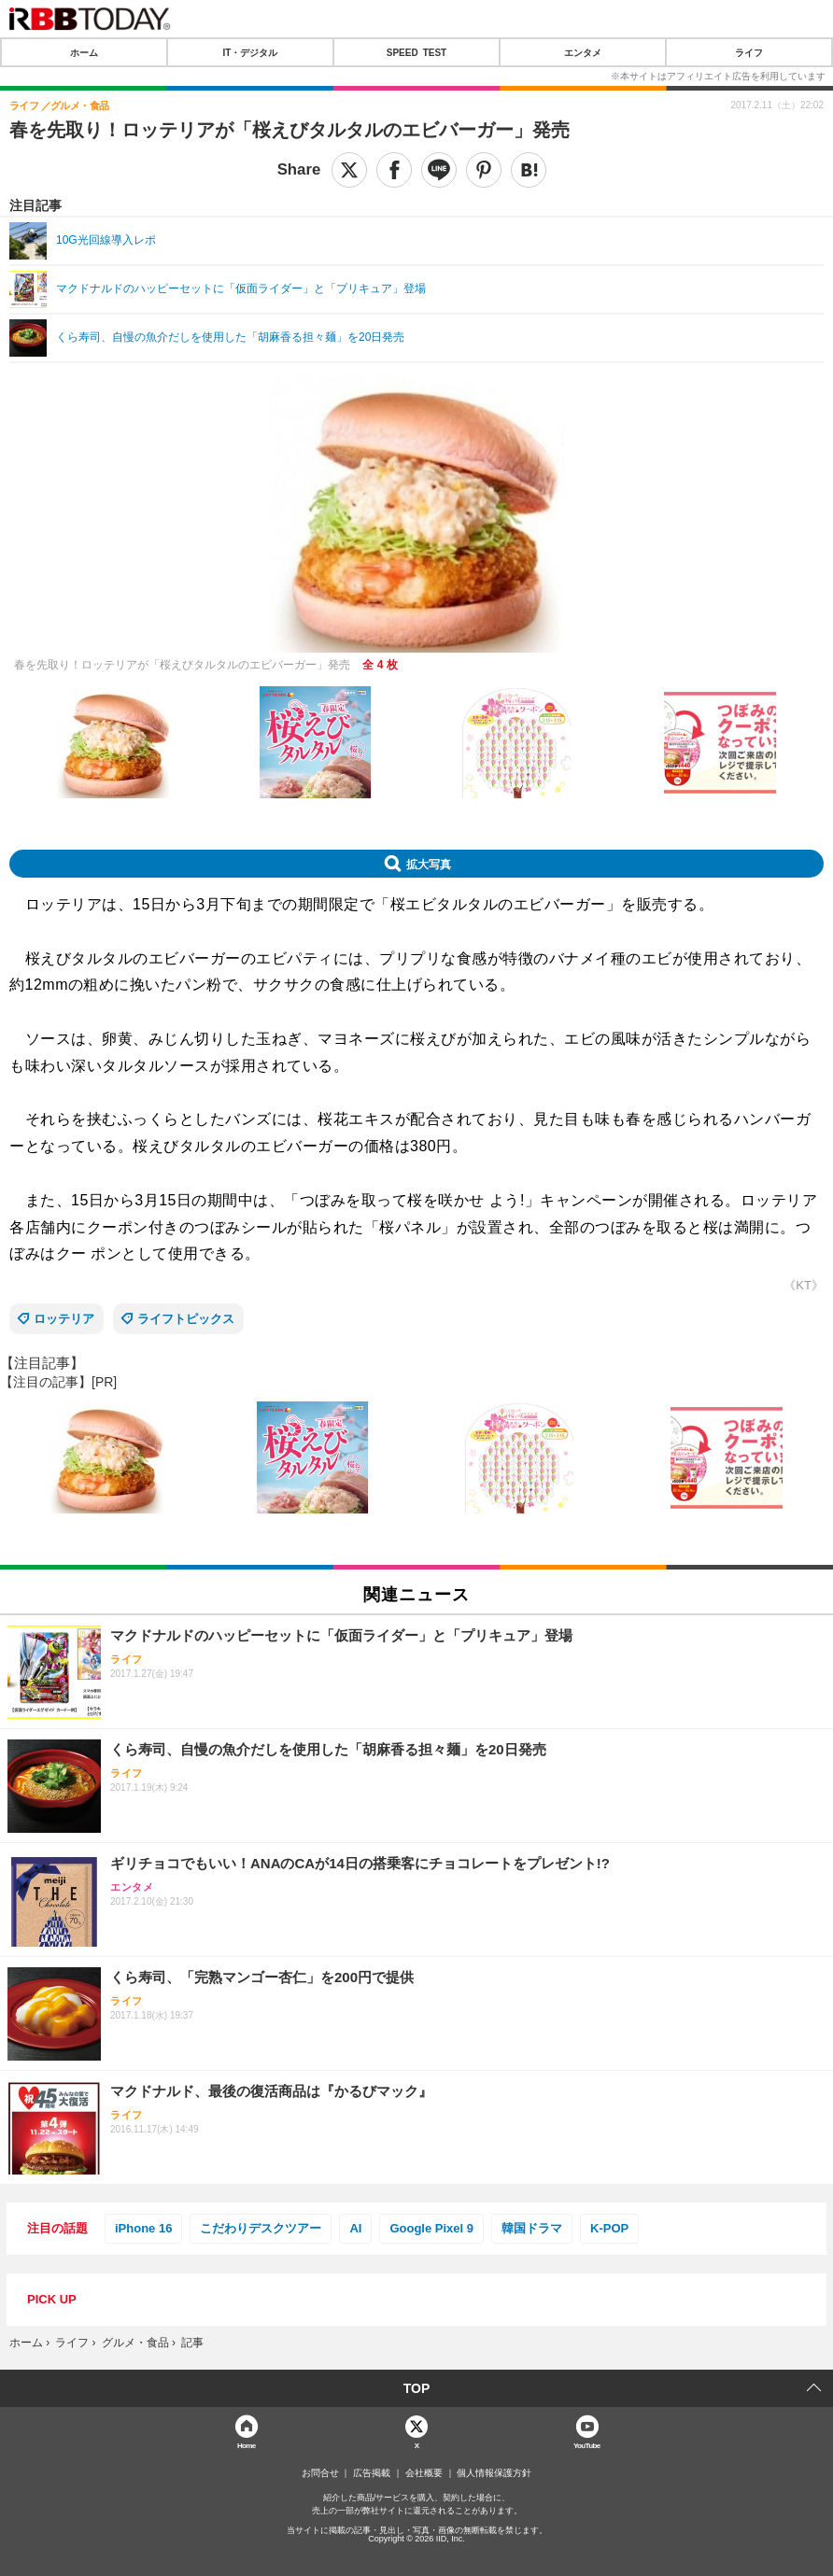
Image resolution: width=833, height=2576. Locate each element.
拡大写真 (428, 863)
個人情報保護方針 (494, 2473)
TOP (417, 2388)
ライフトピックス (185, 1319)
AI (355, 2228)
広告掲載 (371, 2473)
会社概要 (424, 2473)
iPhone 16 (143, 2228)
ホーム (84, 52)
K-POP (609, 2228)
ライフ (749, 52)
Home (246, 2445)
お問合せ (320, 2473)
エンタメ (582, 52)
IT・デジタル (250, 52)
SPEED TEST (416, 52)
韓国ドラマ (531, 2228)
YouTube (586, 2445)
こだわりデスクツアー (260, 2228)
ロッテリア (64, 1319)
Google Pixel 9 (431, 2228)
